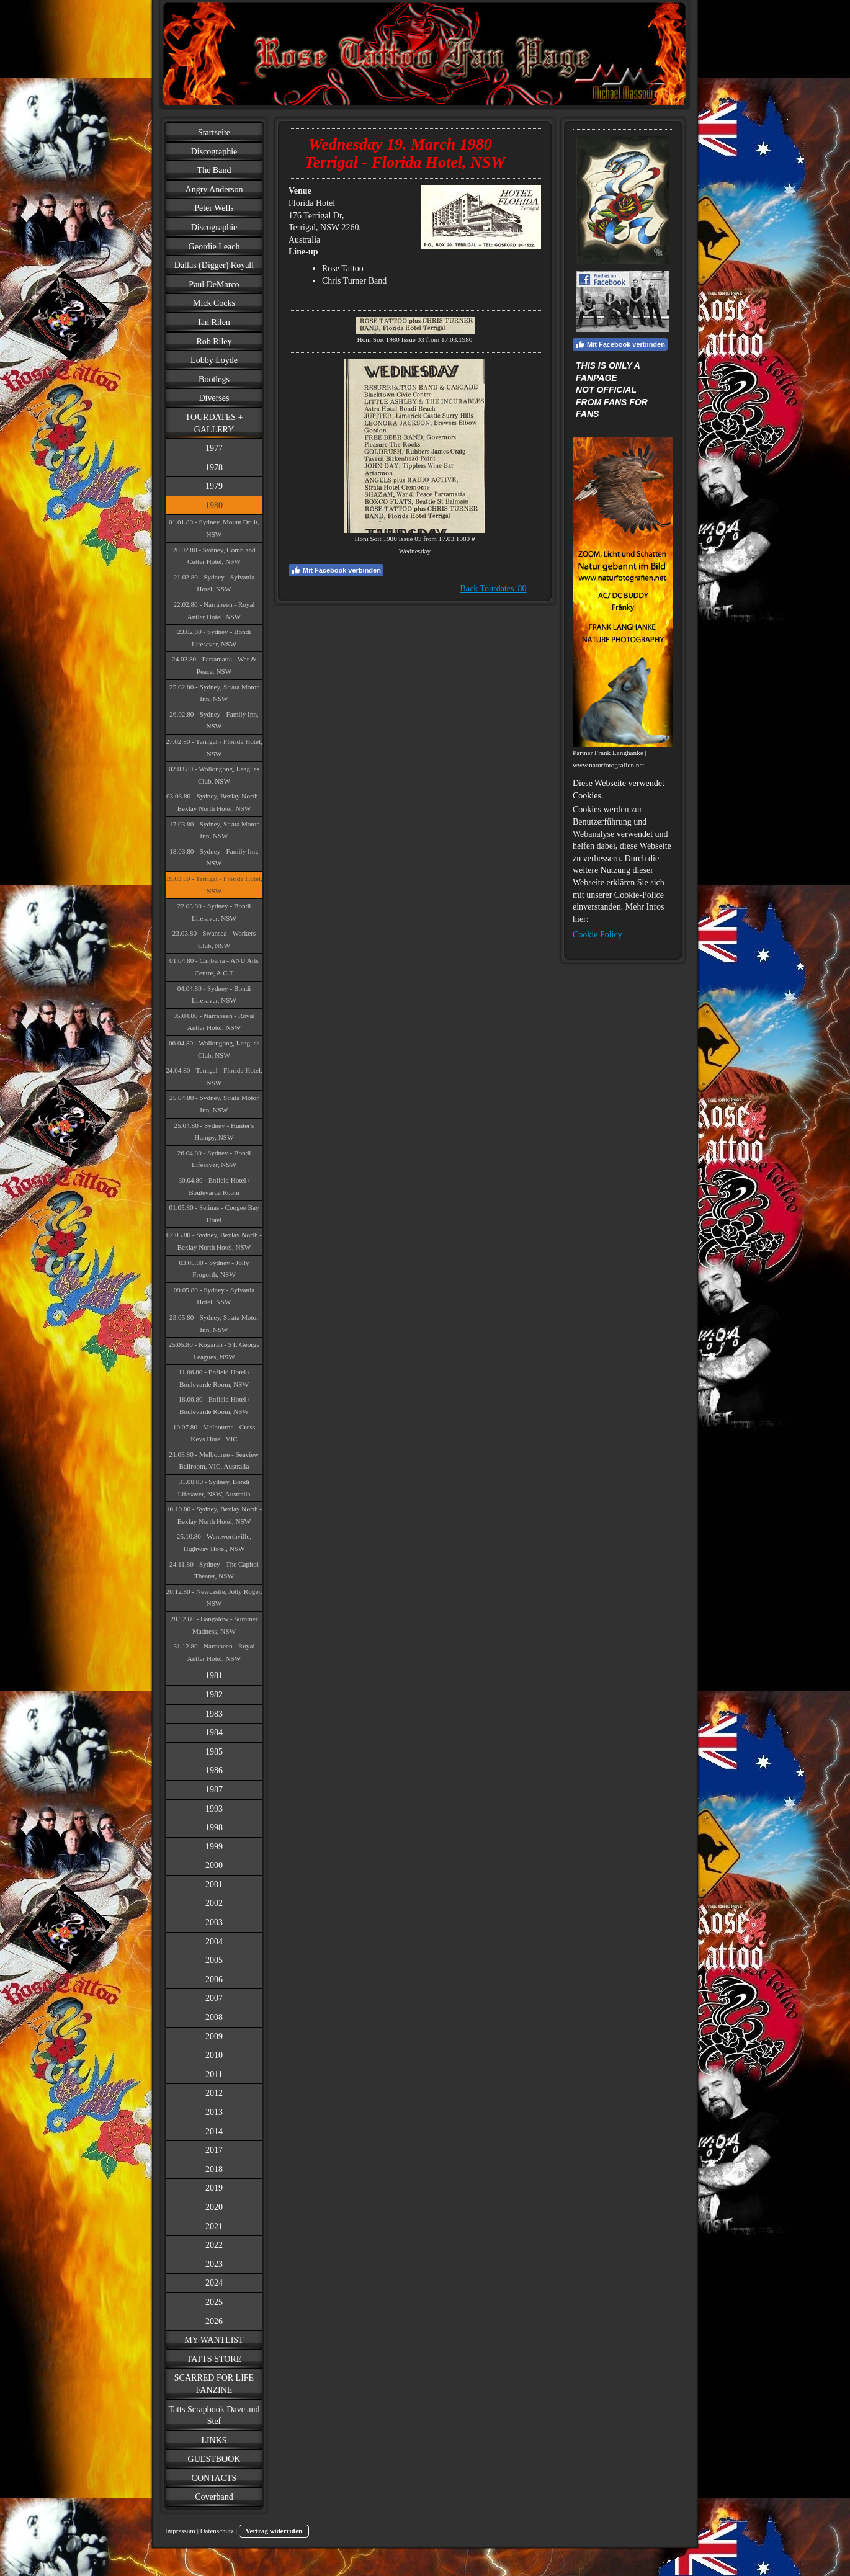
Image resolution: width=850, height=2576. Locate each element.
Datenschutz (217, 2530)
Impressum (180, 2530)
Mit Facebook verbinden (336, 570)
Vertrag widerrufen (274, 2530)
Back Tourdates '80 (493, 588)
